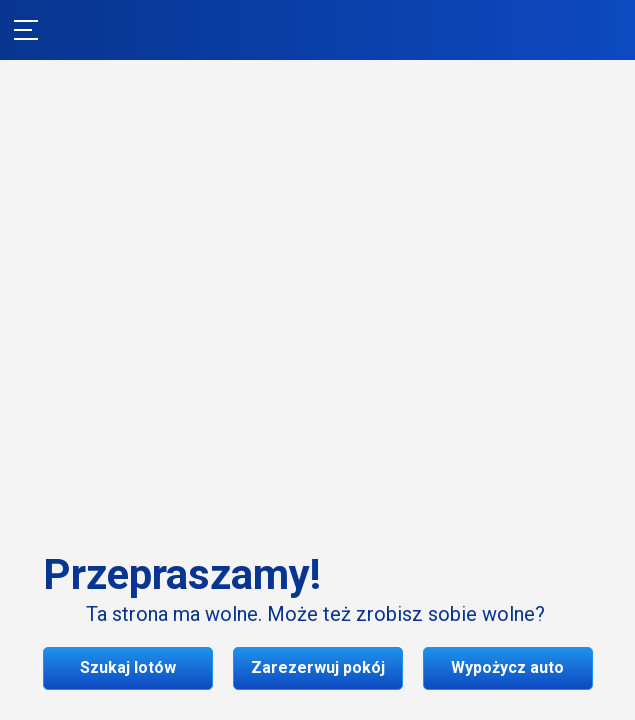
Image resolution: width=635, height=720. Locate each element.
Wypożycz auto (317, 545)
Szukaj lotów (318, 419)
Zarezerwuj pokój (318, 482)
